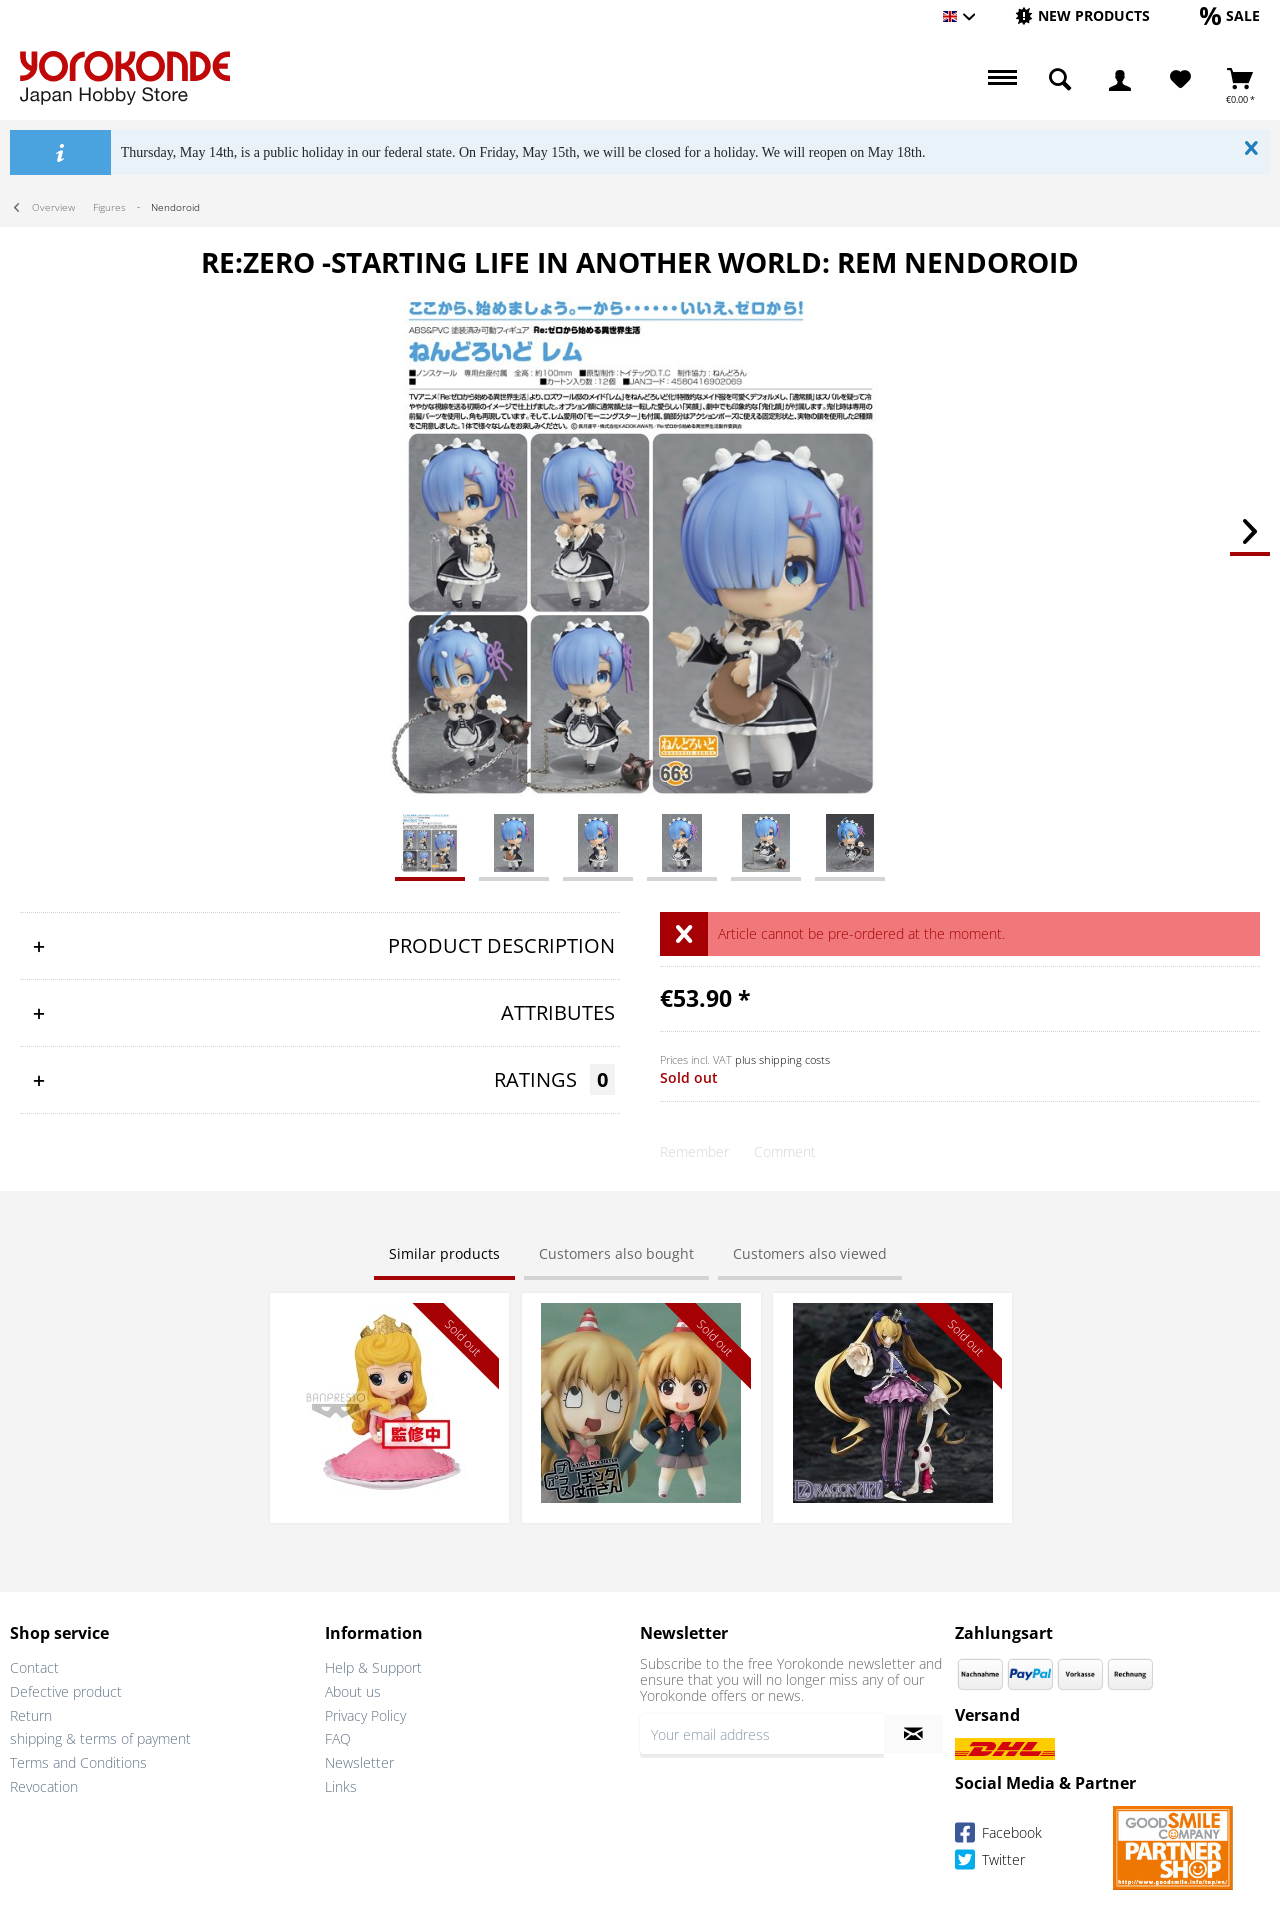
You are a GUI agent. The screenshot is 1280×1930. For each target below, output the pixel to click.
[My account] (1120, 80)
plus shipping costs (782, 1059)
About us (353, 1691)
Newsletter (359, 1762)
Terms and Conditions (78, 1762)
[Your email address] (762, 1734)
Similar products (444, 1253)
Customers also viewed (810, 1253)
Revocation (44, 1786)
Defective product (66, 1691)
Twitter (990, 1862)
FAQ (338, 1738)
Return (31, 1715)
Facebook (998, 1835)
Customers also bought (616, 1253)
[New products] (1082, 15)
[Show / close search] (1060, 80)
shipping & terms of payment (100, 1738)
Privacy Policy (365, 1715)
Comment (785, 1151)
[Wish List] (1180, 80)
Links (341, 1786)
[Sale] (1230, 15)
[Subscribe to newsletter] (913, 1734)
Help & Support (373, 1667)
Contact (34, 1667)
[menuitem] (1082, 16)
